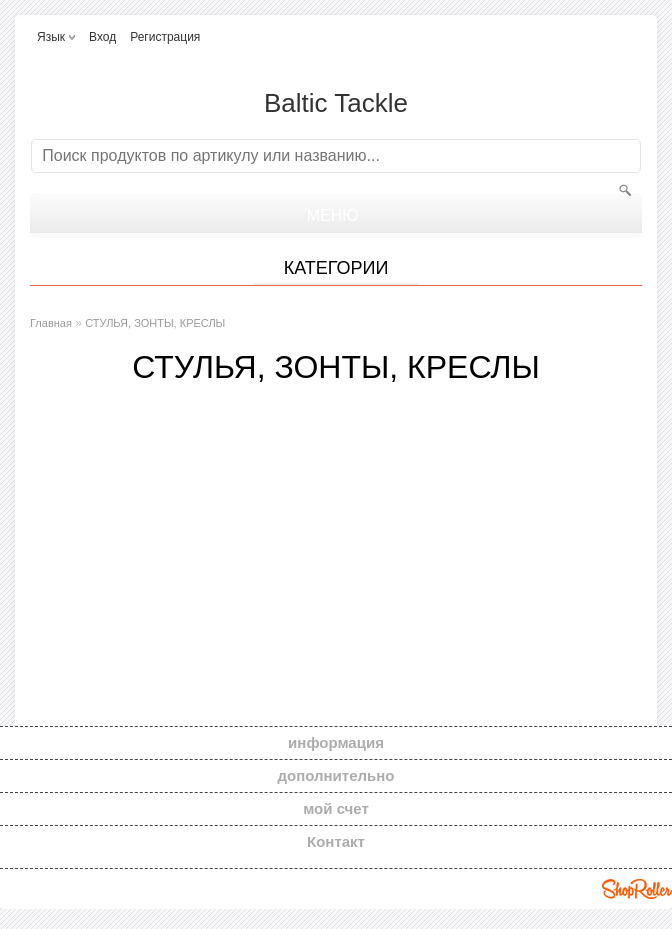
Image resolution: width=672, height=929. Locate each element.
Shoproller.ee (637, 889)
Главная (51, 323)
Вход (102, 37)
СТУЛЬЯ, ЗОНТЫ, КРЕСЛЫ (155, 323)
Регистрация (165, 37)
